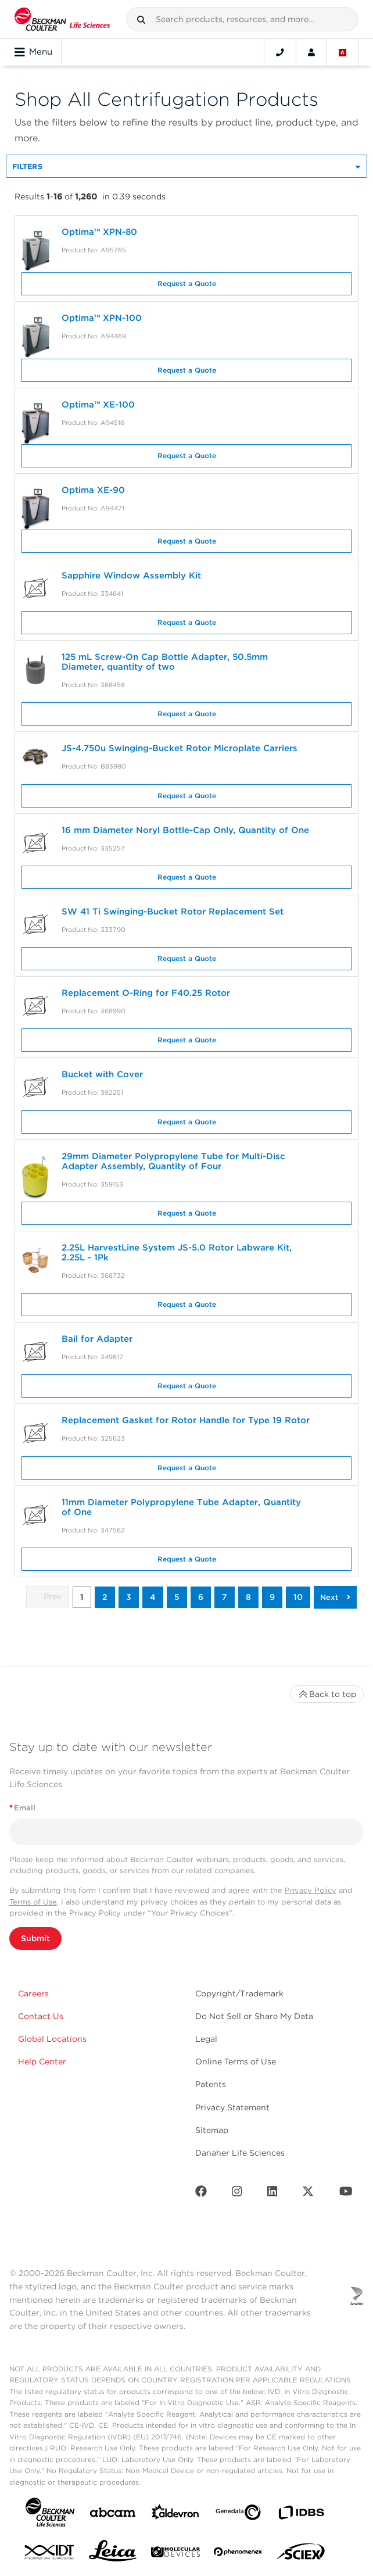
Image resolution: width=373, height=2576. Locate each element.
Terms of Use (33, 1902)
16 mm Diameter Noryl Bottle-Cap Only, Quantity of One (185, 830)
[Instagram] (237, 2193)
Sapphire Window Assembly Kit (131, 575)
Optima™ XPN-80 (99, 232)
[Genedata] (238, 2514)
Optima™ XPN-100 (102, 318)
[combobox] (242, 19)
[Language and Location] (342, 52)
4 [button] (153, 1597)
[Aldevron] (175, 2515)
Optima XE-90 (93, 490)
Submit (35, 1938)
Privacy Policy (310, 1890)
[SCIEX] (301, 2554)
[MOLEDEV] (175, 2554)
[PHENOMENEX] (238, 2554)
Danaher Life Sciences (240, 2152)
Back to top (326, 1694)
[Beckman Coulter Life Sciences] (62, 19)
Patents (210, 2084)
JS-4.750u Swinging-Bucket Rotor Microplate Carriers (181, 748)
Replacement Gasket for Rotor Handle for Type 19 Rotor (186, 1420)
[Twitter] (308, 2193)
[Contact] (280, 52)
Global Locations (52, 2038)
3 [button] (128, 1597)
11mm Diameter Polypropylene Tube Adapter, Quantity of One (181, 1507)
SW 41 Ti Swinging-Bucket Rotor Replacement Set (173, 911)
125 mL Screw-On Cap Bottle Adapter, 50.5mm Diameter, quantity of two (165, 662)
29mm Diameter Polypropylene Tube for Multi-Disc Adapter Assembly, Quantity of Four (173, 1161)
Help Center (42, 2061)
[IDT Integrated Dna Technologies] (50, 2554)
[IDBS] (301, 2515)
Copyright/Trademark (239, 1993)
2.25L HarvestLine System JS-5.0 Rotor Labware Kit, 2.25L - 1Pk (177, 1252)
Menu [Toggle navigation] (33, 52)
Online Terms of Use (235, 2061)
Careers (33, 1993)
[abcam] (112, 2514)
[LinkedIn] (272, 2193)
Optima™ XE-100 (98, 404)
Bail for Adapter (97, 1339)
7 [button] (224, 1597)
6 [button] (200, 1597)
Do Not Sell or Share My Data (254, 2016)
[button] (141, 19)
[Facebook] (201, 2193)
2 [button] (104, 1597)
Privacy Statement (232, 2107)
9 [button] (272, 1597)
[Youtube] (346, 2193)
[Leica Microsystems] (112, 2554)
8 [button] (248, 1597)
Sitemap (211, 2130)
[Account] (311, 52)
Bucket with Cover (102, 1074)
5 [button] (177, 1597)
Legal (206, 2038)
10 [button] (298, 1597)
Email (22, 1807)
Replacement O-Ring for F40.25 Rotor (146, 993)
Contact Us (40, 2016)
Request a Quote (186, 283)
